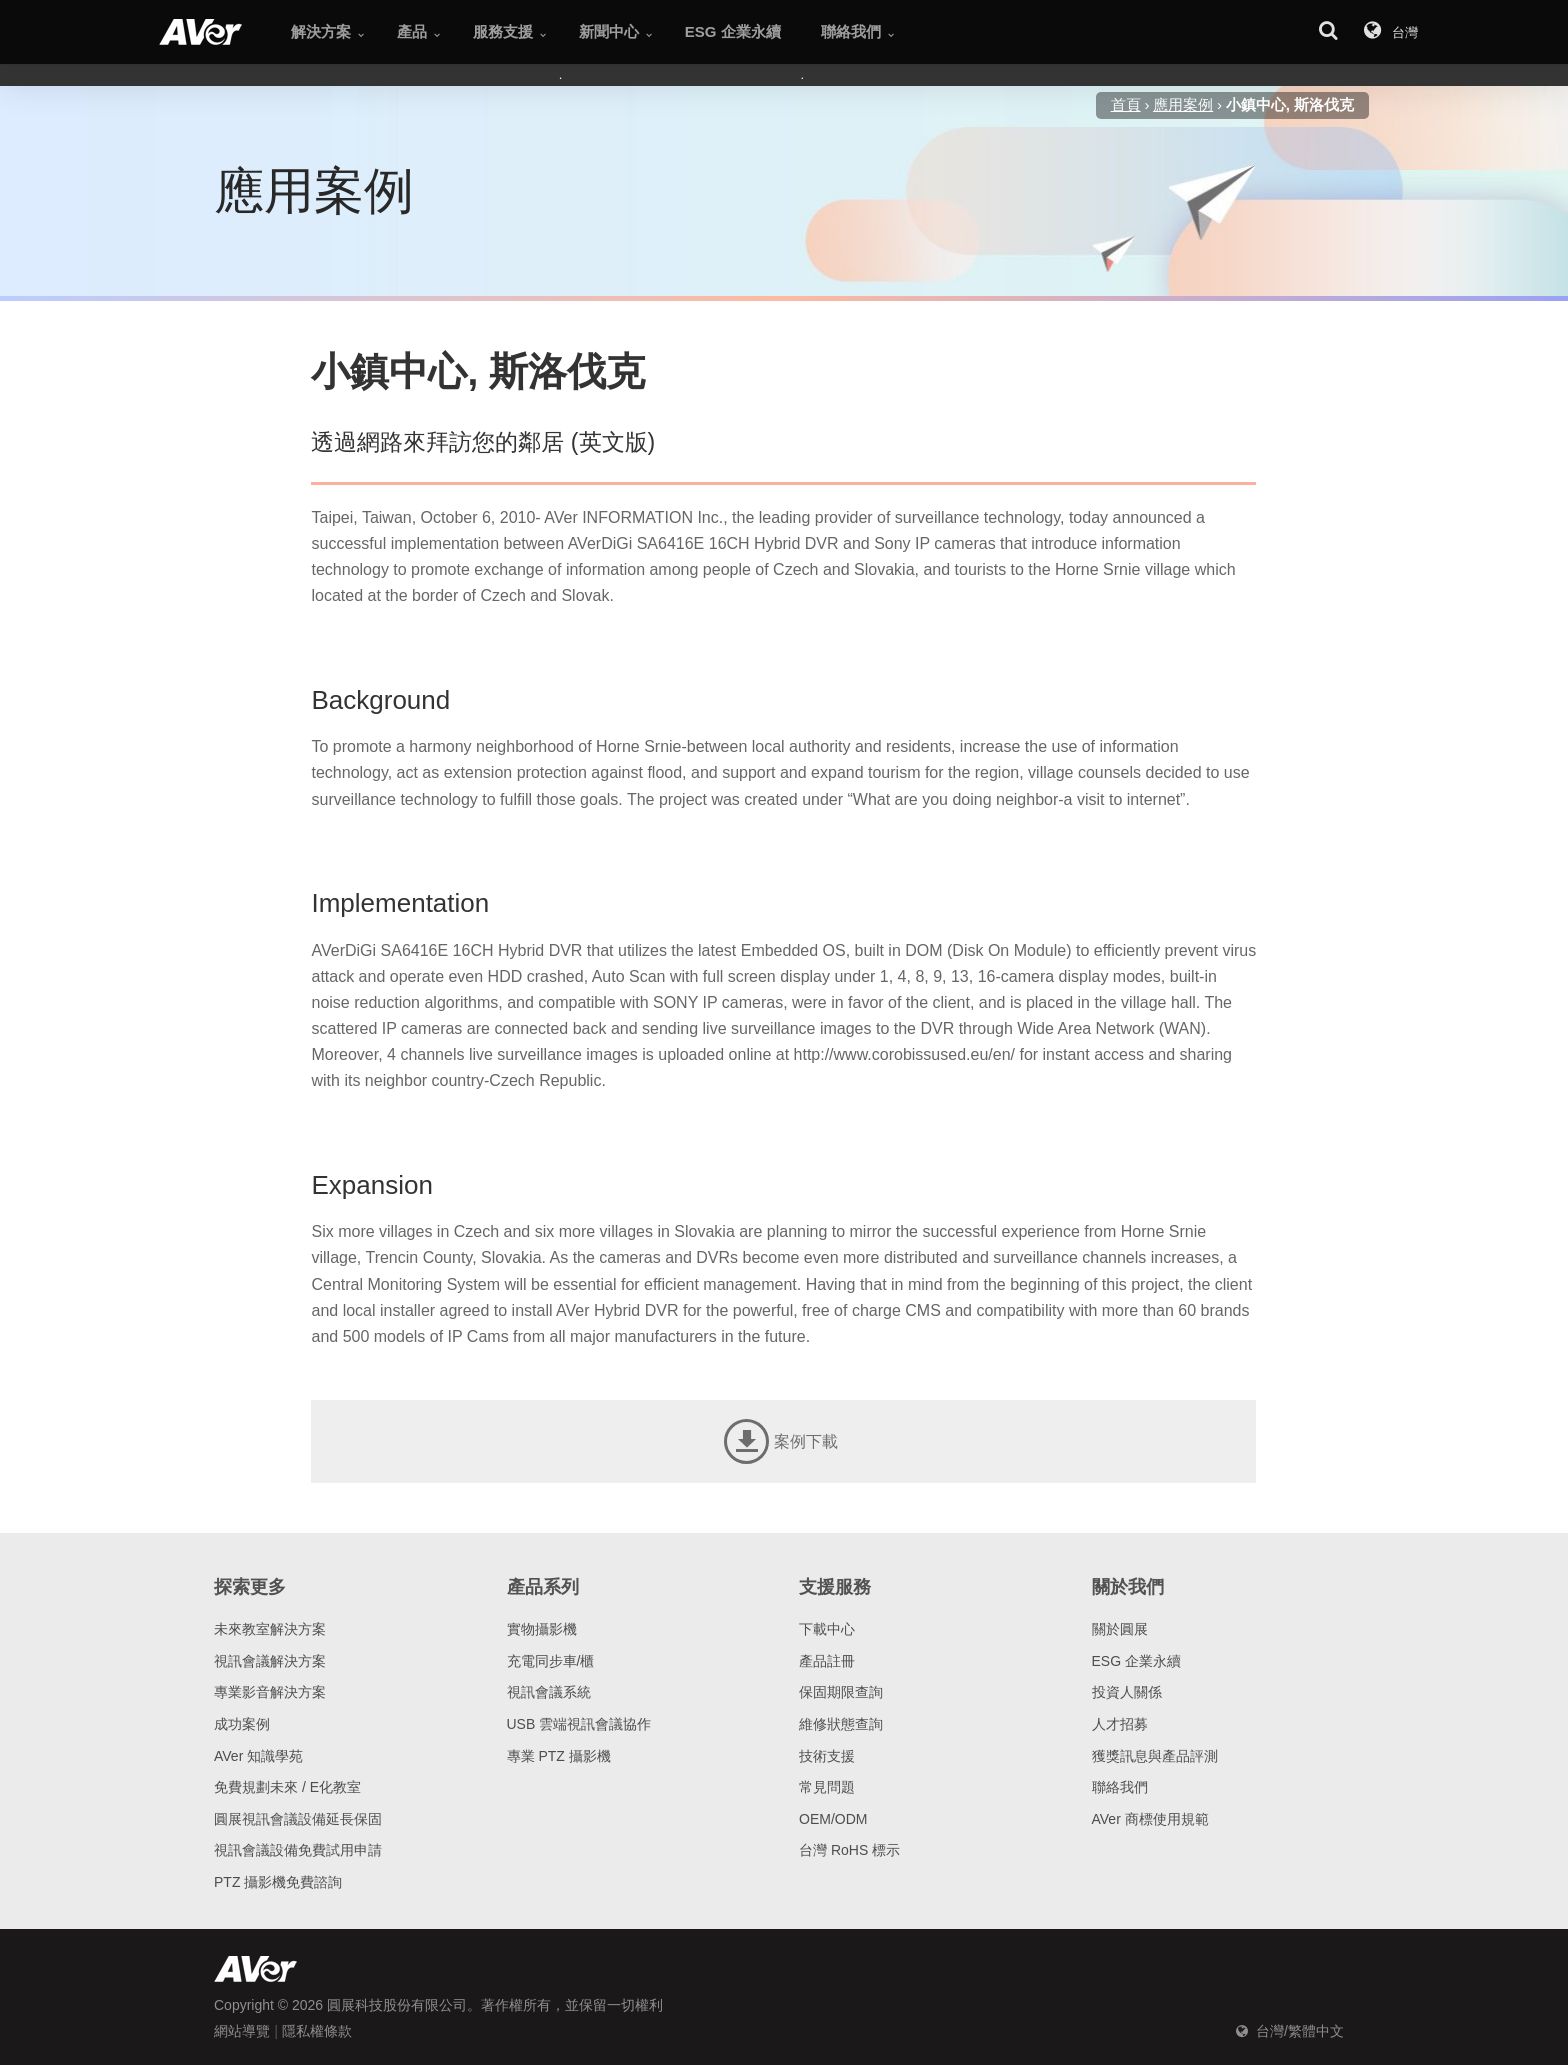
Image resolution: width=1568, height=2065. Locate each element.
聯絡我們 (1120, 1787)
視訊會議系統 (549, 1692)
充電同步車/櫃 (551, 1661)
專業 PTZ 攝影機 (559, 1756)
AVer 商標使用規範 (1150, 1819)
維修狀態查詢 (841, 1724)
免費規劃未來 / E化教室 (287, 1787)
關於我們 (1128, 1587)
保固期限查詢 (841, 1692)
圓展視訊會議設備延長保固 (298, 1819)
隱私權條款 (317, 2031)
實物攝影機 (542, 1629)
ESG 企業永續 (1136, 1661)
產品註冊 (827, 1661)
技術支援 (827, 1756)
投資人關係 (1127, 1692)
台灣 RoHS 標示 (849, 1850)
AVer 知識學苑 (258, 1756)
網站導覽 (242, 2031)
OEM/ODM (833, 1819)
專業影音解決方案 (270, 1692)
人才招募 (1120, 1724)
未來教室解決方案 (270, 1629)
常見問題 (827, 1787)
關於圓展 (1120, 1629)
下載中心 (827, 1629)
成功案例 (242, 1724)
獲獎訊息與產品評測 (1155, 1756)
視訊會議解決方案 (270, 1661)
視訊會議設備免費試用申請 (298, 1850)
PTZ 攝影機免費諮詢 (278, 1882)
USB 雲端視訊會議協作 (579, 1724)
